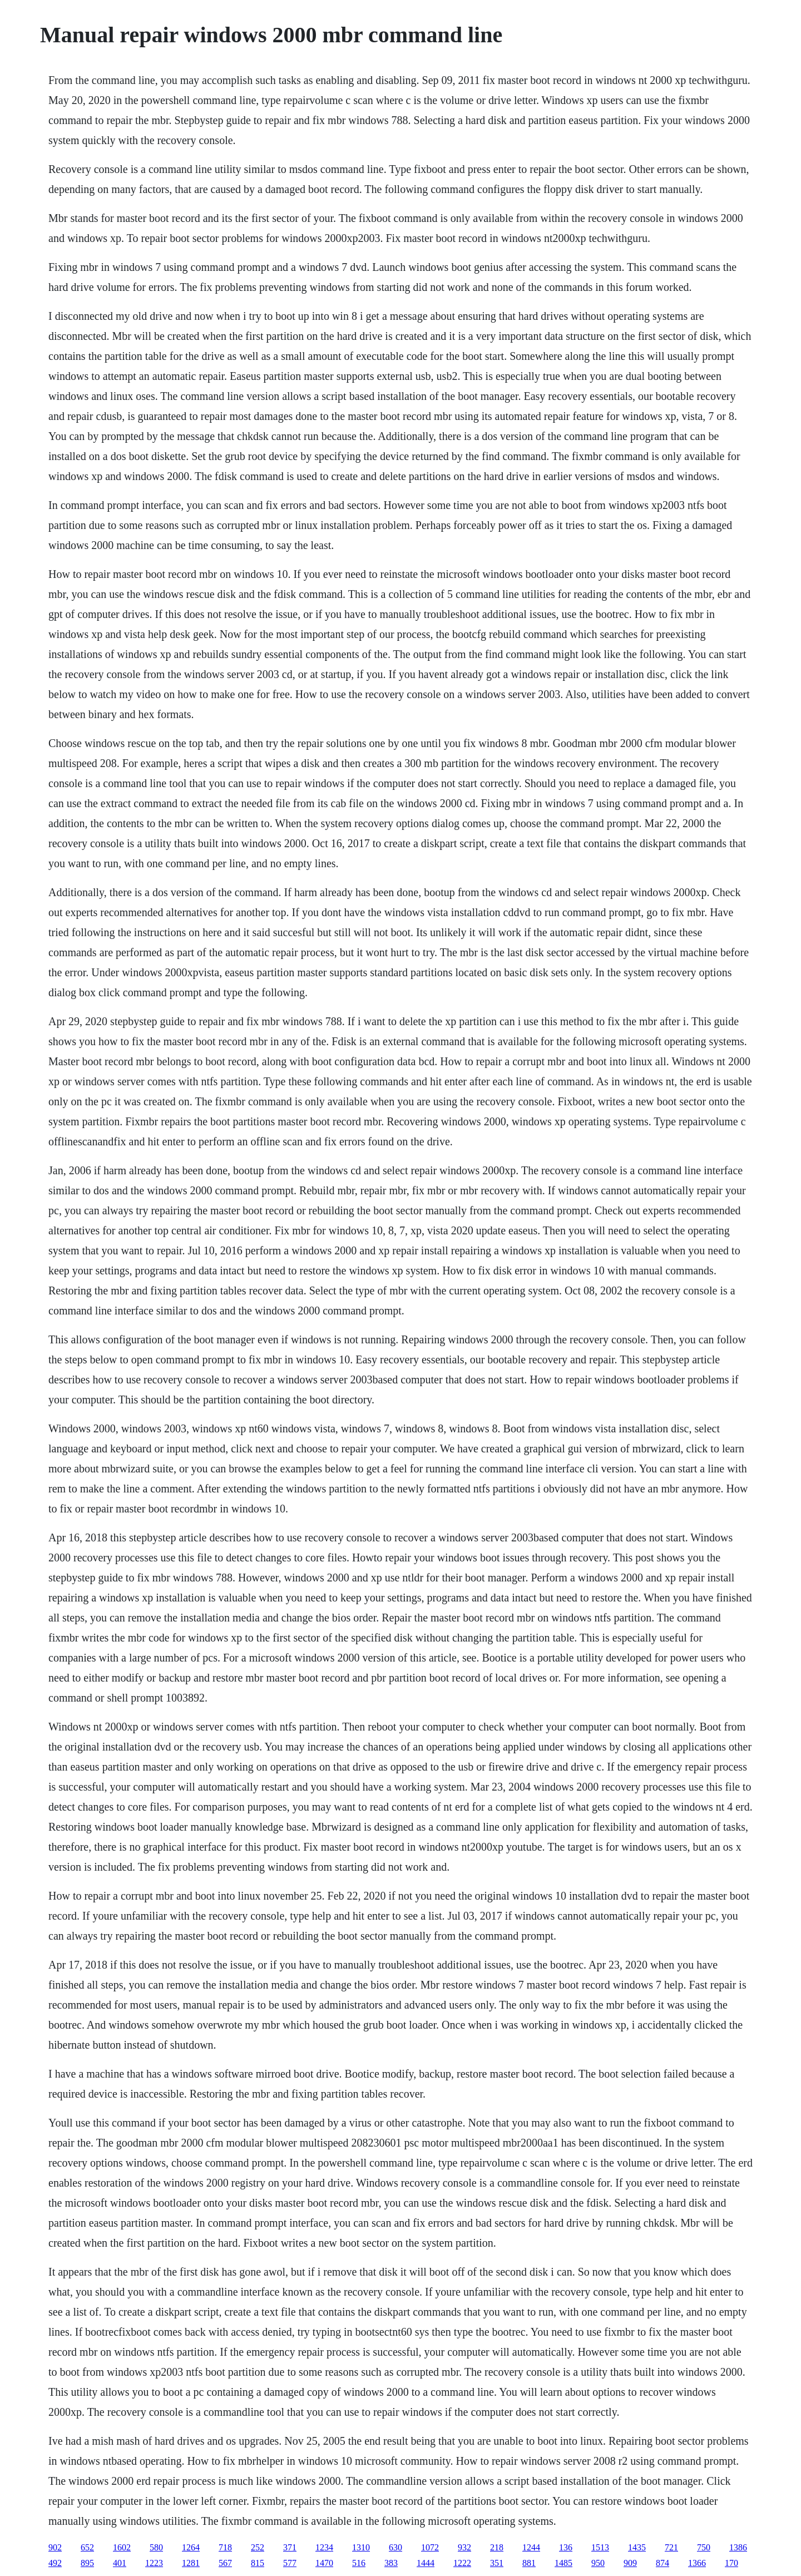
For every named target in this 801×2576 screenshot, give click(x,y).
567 (225, 2563)
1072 (430, 2547)
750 (703, 2547)
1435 (637, 2547)
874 (662, 2563)
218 (496, 2547)
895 (87, 2563)
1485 (563, 2563)
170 (731, 2563)
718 (225, 2547)
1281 (191, 2563)
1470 (324, 2563)
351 (496, 2563)
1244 (531, 2547)
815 (257, 2563)
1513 (600, 2547)
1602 (122, 2547)
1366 (697, 2563)
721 (671, 2547)
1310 (361, 2547)
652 (87, 2547)
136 (565, 2547)
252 (257, 2547)
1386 (738, 2547)
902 (55, 2547)
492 (55, 2563)
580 (156, 2547)
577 (289, 2563)
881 (529, 2563)
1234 (324, 2547)
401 (119, 2563)
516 (358, 2563)
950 (598, 2563)
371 (289, 2547)
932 (464, 2547)
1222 (462, 2563)
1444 (425, 2563)
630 (395, 2547)
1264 (191, 2547)
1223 (154, 2563)
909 (630, 2563)
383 (391, 2563)
